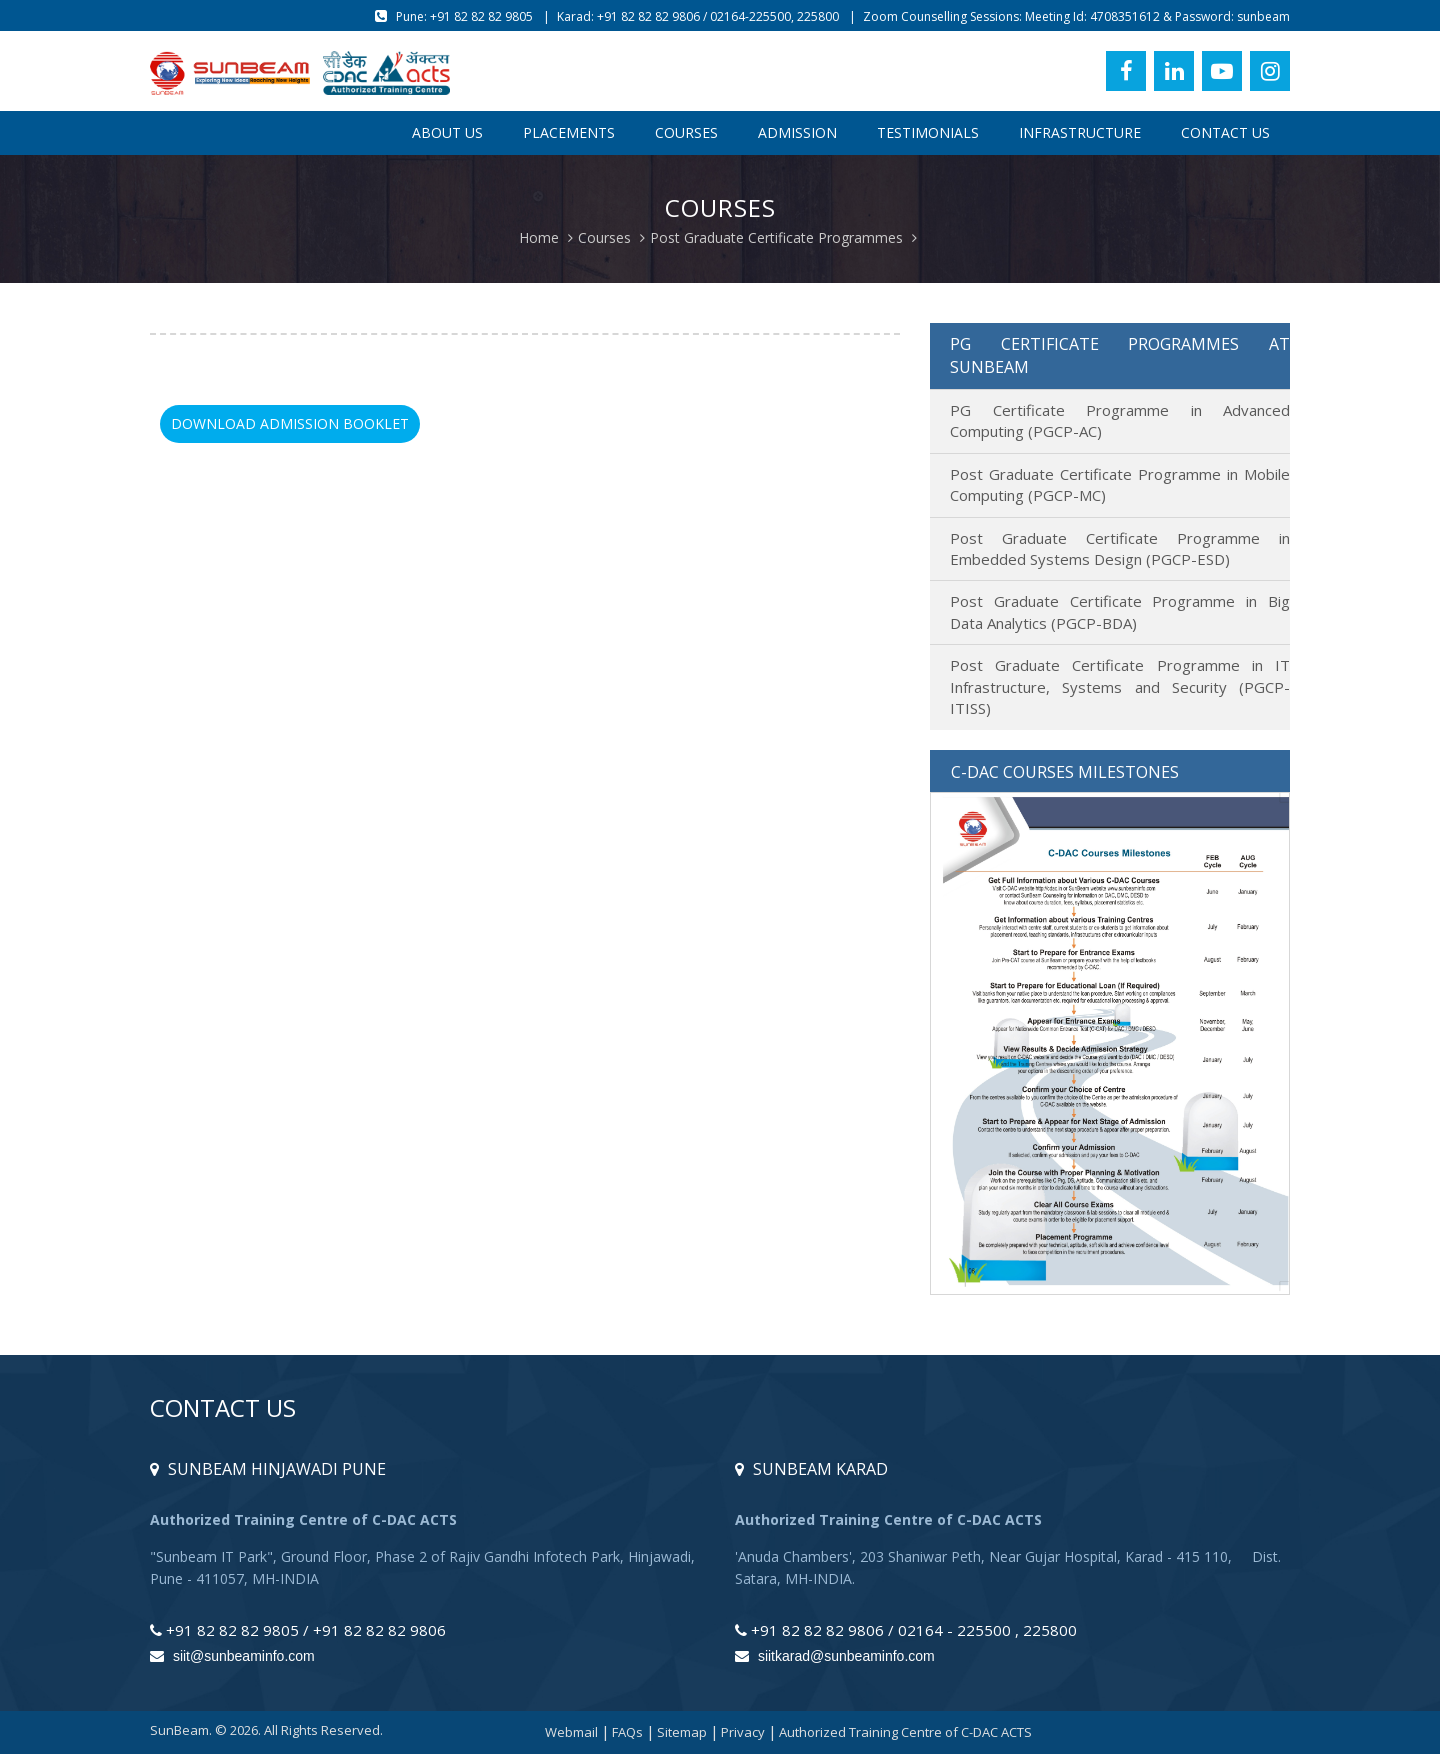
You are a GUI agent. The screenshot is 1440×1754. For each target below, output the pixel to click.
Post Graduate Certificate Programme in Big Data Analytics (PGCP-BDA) (1120, 611)
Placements (569, 132)
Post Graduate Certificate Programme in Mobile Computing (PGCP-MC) (1120, 484)
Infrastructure (1080, 132)
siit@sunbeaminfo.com (232, 1656)
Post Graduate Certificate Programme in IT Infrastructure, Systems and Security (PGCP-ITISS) (1120, 686)
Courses (686, 132)
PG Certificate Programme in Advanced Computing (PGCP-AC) (1120, 420)
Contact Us (1225, 132)
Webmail (571, 1732)
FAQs (627, 1732)
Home (539, 237)
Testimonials (928, 132)
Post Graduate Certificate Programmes (776, 237)
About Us (447, 132)
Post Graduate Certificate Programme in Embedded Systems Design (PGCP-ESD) (1120, 548)
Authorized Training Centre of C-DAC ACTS (905, 1732)
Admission (797, 132)
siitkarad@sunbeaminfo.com (835, 1656)
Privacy (743, 1732)
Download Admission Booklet (290, 423)
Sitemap (682, 1732)
